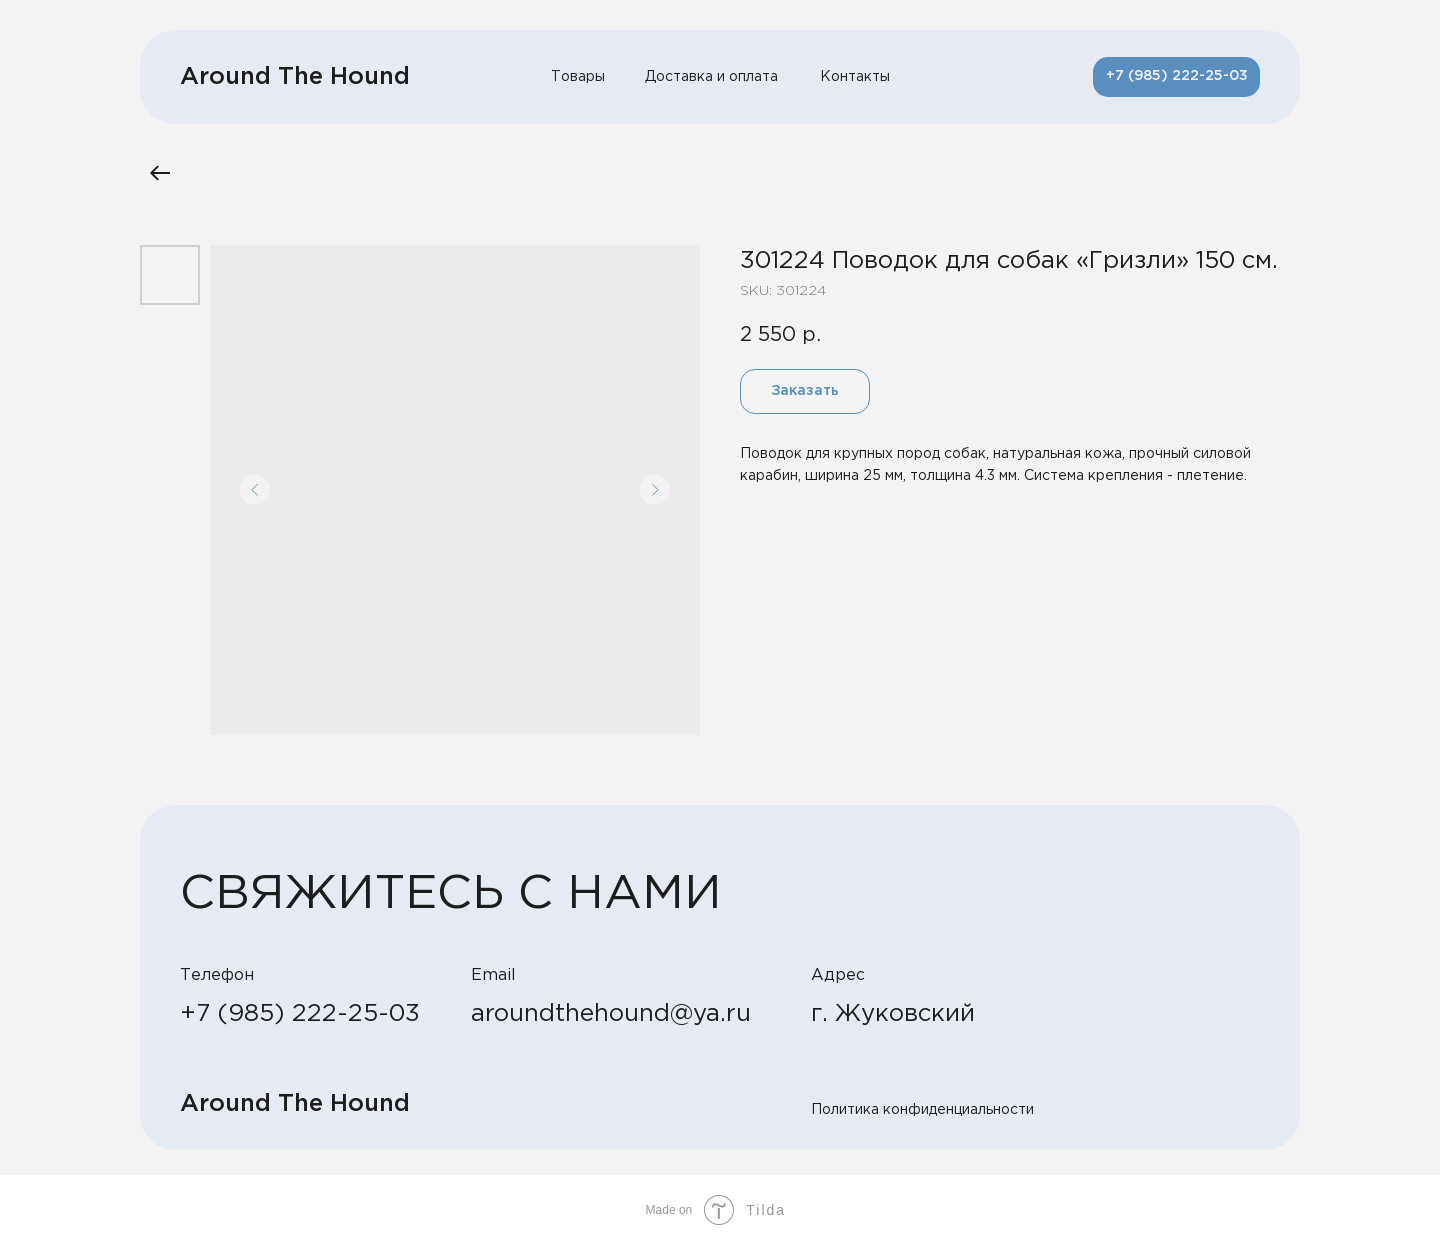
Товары (578, 77)
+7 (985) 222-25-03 (300, 1014)
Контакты (855, 77)
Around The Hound (295, 77)
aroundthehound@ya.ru (611, 1014)
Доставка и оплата (711, 77)
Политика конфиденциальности (922, 1110)
